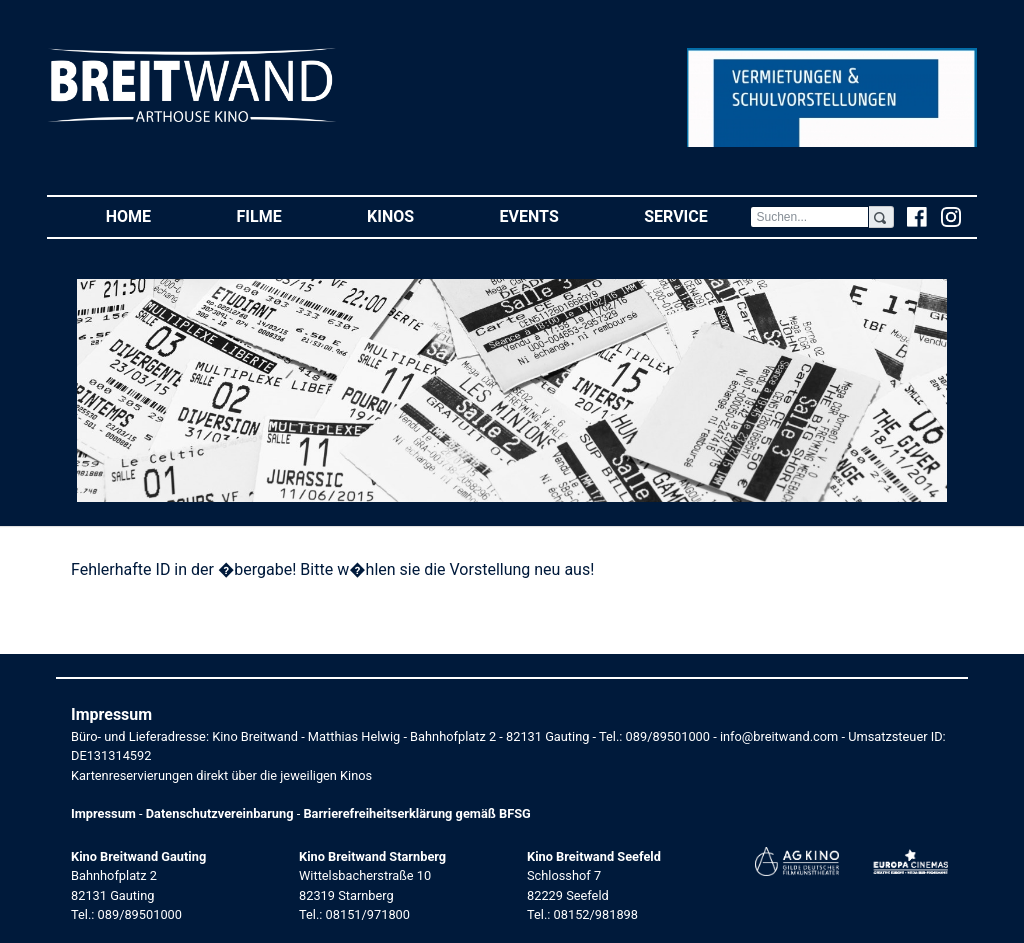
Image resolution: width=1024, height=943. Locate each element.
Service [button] (697, 215)
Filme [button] (281, 215)
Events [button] (551, 215)
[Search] (809, 217)
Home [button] (150, 215)
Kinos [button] (412, 215)
